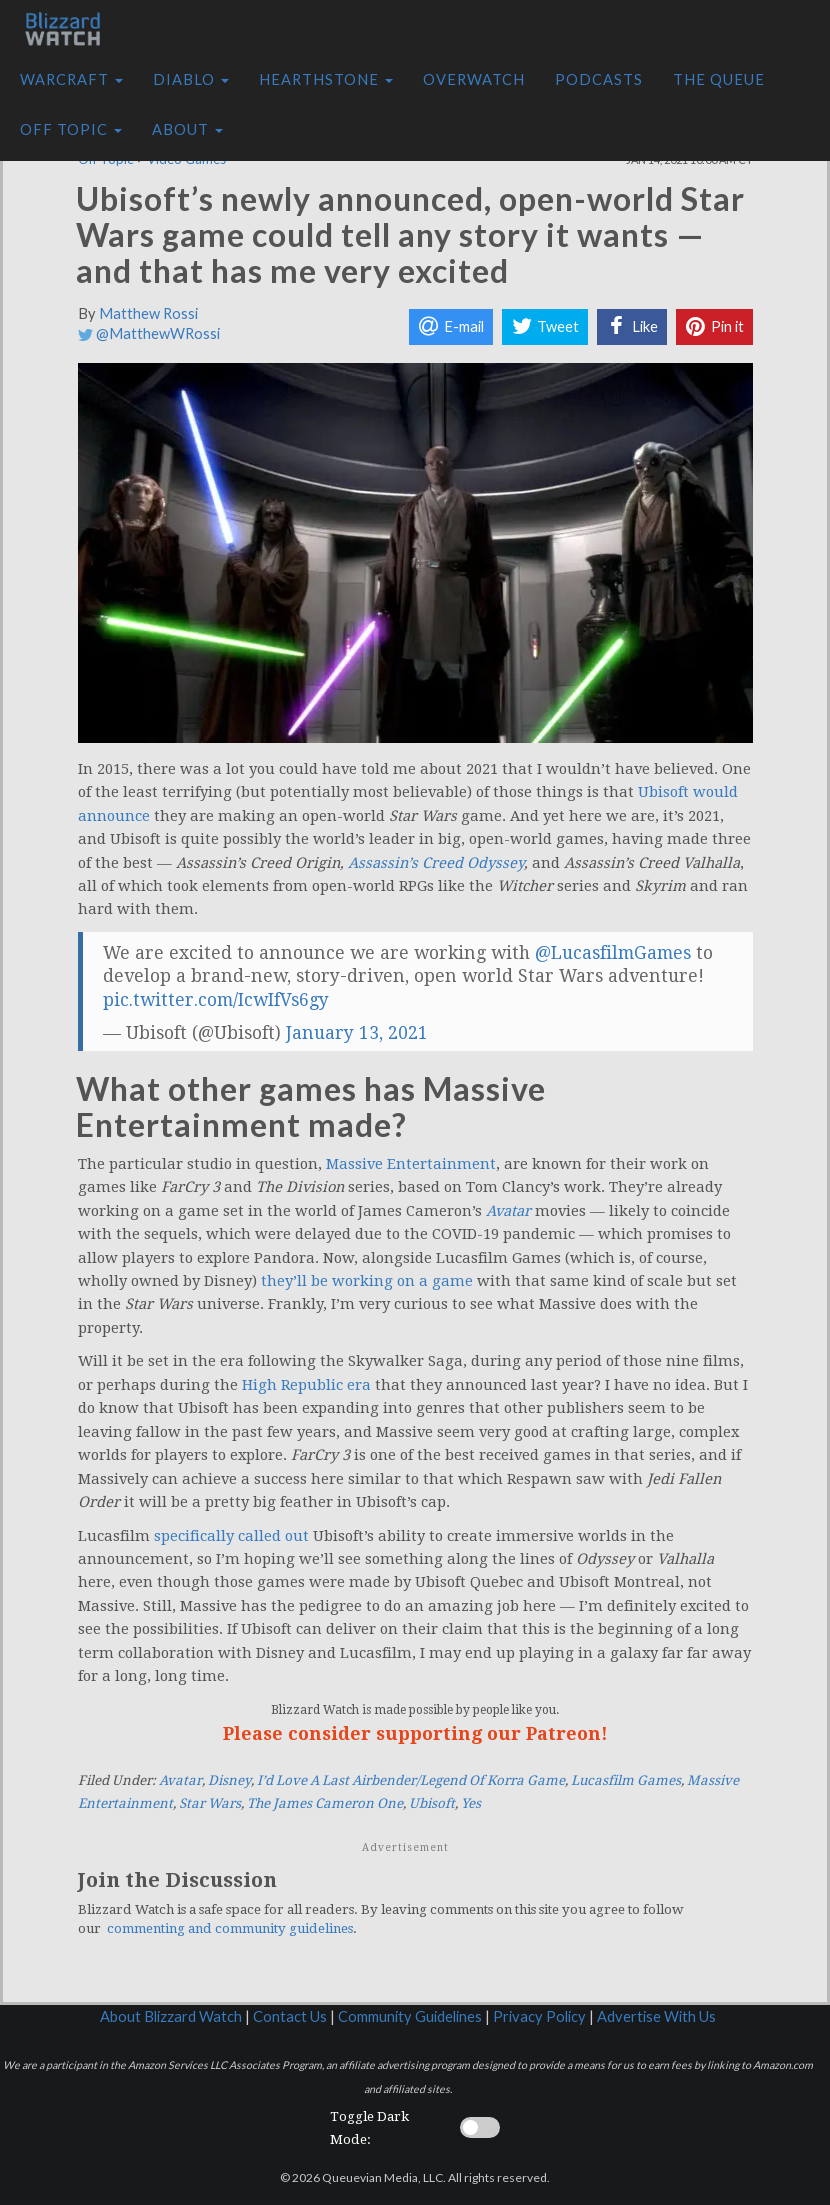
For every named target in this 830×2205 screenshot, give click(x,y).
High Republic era (306, 1385)
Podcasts (599, 79)
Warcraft (71, 79)
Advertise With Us (656, 2016)
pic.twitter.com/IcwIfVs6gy (216, 1000)
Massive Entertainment (411, 1164)
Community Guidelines (410, 2016)
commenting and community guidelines (230, 1928)
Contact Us (290, 2016)
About (187, 129)
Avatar (180, 1780)
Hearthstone (326, 79)
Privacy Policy (539, 2016)
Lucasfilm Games (626, 1780)
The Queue (719, 79)
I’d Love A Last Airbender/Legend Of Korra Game (411, 1780)
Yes (471, 1803)
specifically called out (229, 1536)
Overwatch (474, 79)
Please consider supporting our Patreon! (415, 1733)
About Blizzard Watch (171, 2016)
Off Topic (71, 129)
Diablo (191, 79)
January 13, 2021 (357, 1033)
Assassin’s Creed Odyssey (436, 863)
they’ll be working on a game (367, 1281)
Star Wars (210, 1803)
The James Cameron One (325, 1803)
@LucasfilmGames (613, 953)
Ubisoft (432, 1803)
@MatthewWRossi (149, 333)
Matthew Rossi (148, 313)
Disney (229, 1780)
